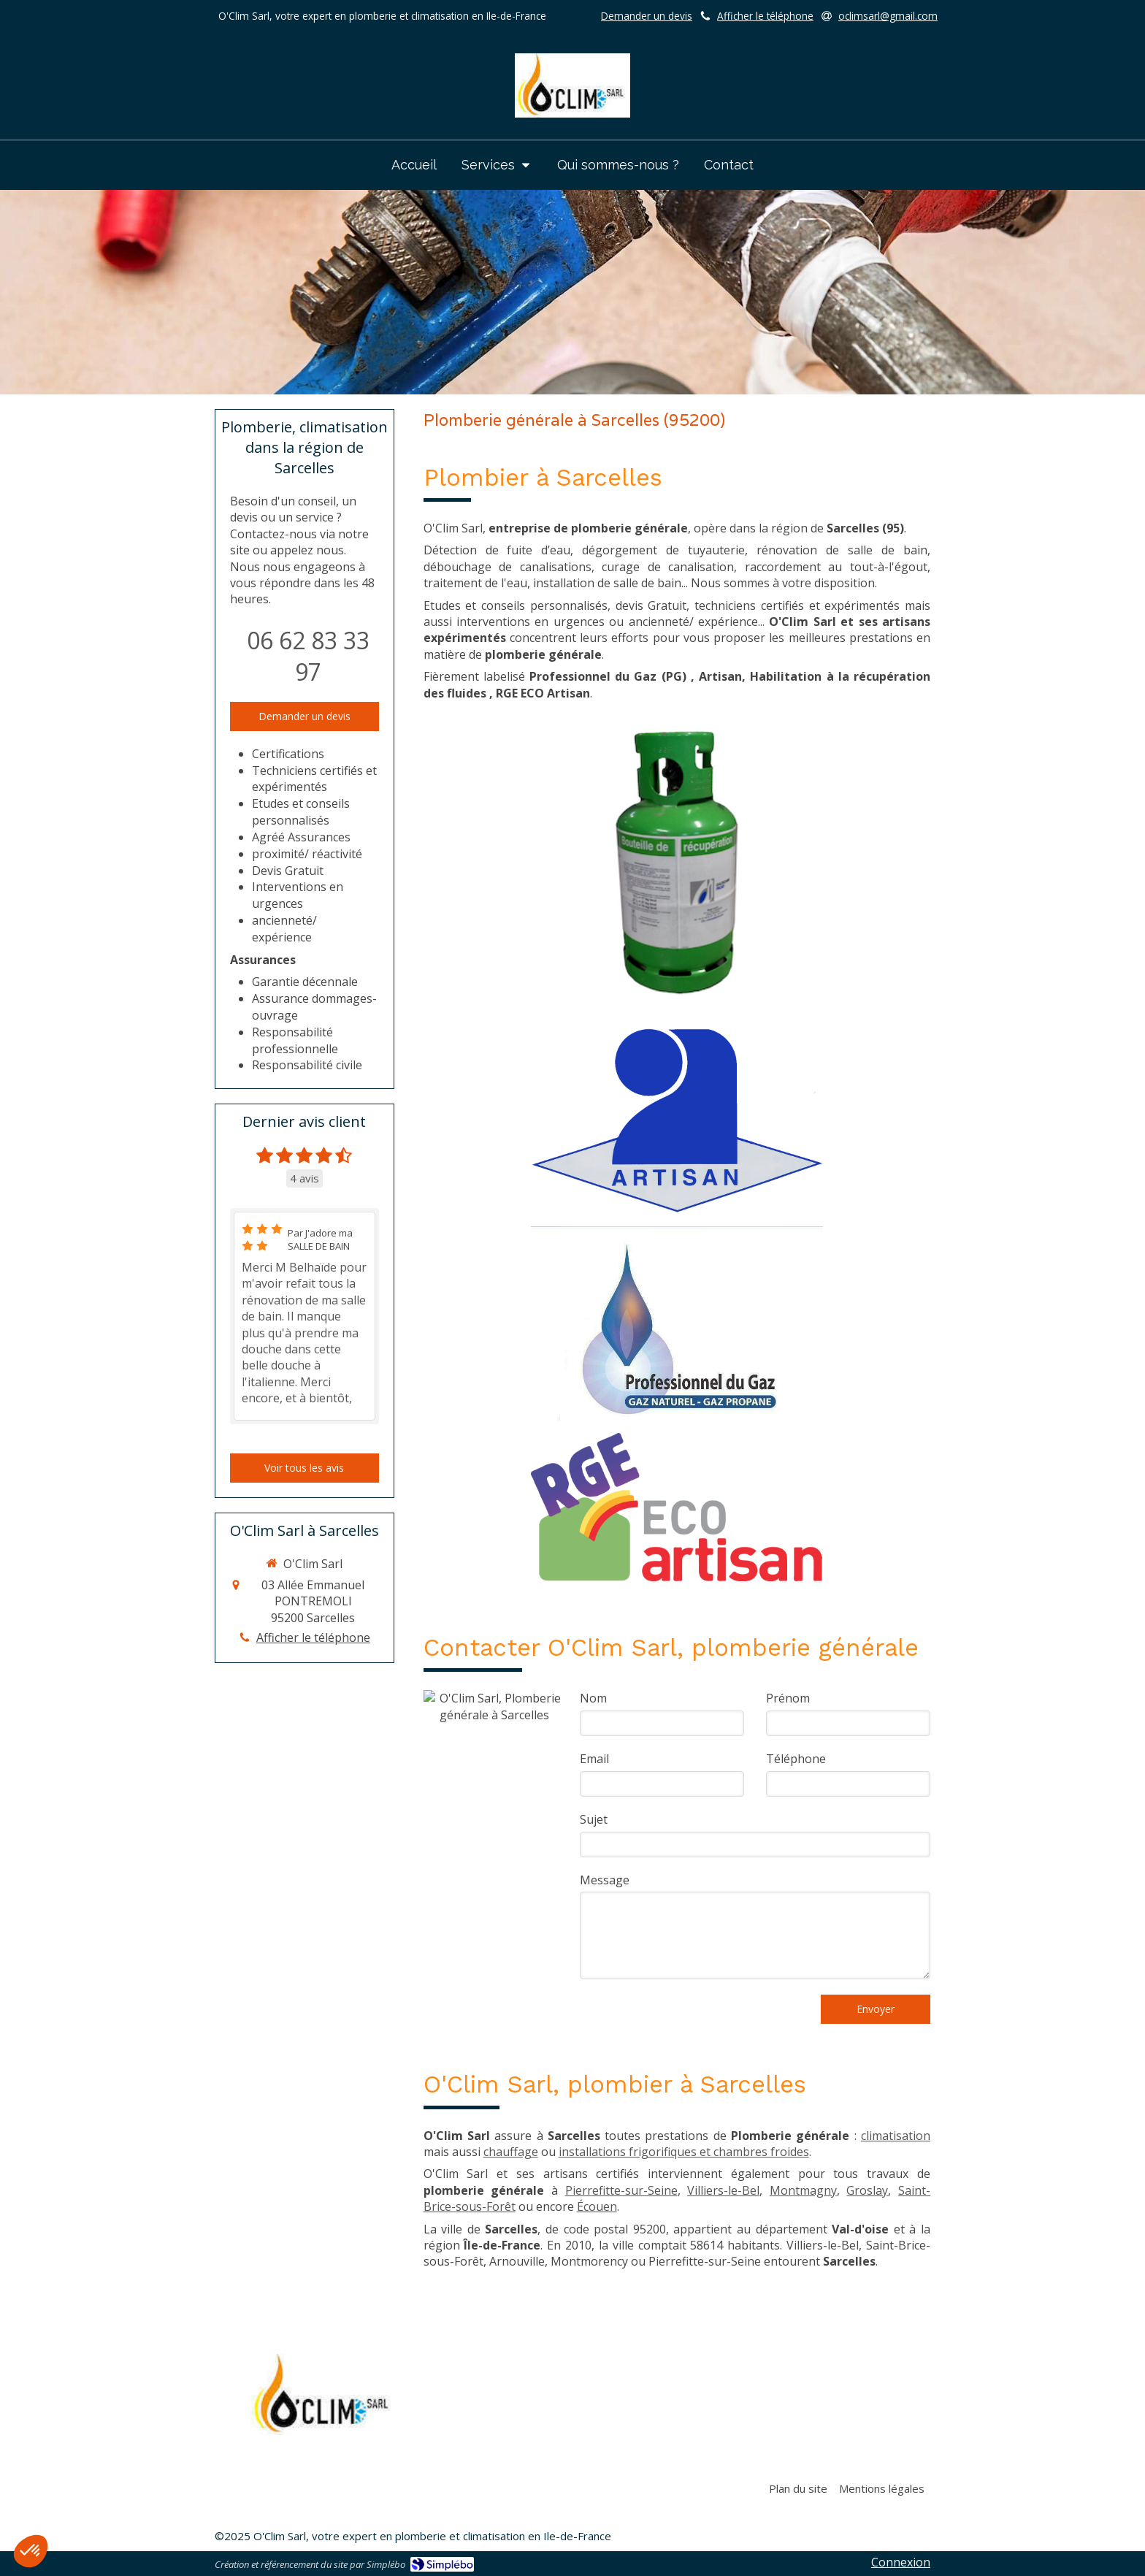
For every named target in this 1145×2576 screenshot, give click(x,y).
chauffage (510, 2152)
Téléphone (796, 1759)
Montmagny (803, 2190)
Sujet (594, 1819)
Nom (593, 1698)
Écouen (597, 2206)
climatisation (895, 2136)
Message (604, 1880)
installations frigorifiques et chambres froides (684, 2152)
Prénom (788, 1698)
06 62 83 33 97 (308, 655)
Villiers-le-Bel (723, 2190)
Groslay (867, 2190)
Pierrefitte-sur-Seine (621, 2190)
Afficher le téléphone (765, 16)
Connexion (900, 2562)
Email (594, 1759)
